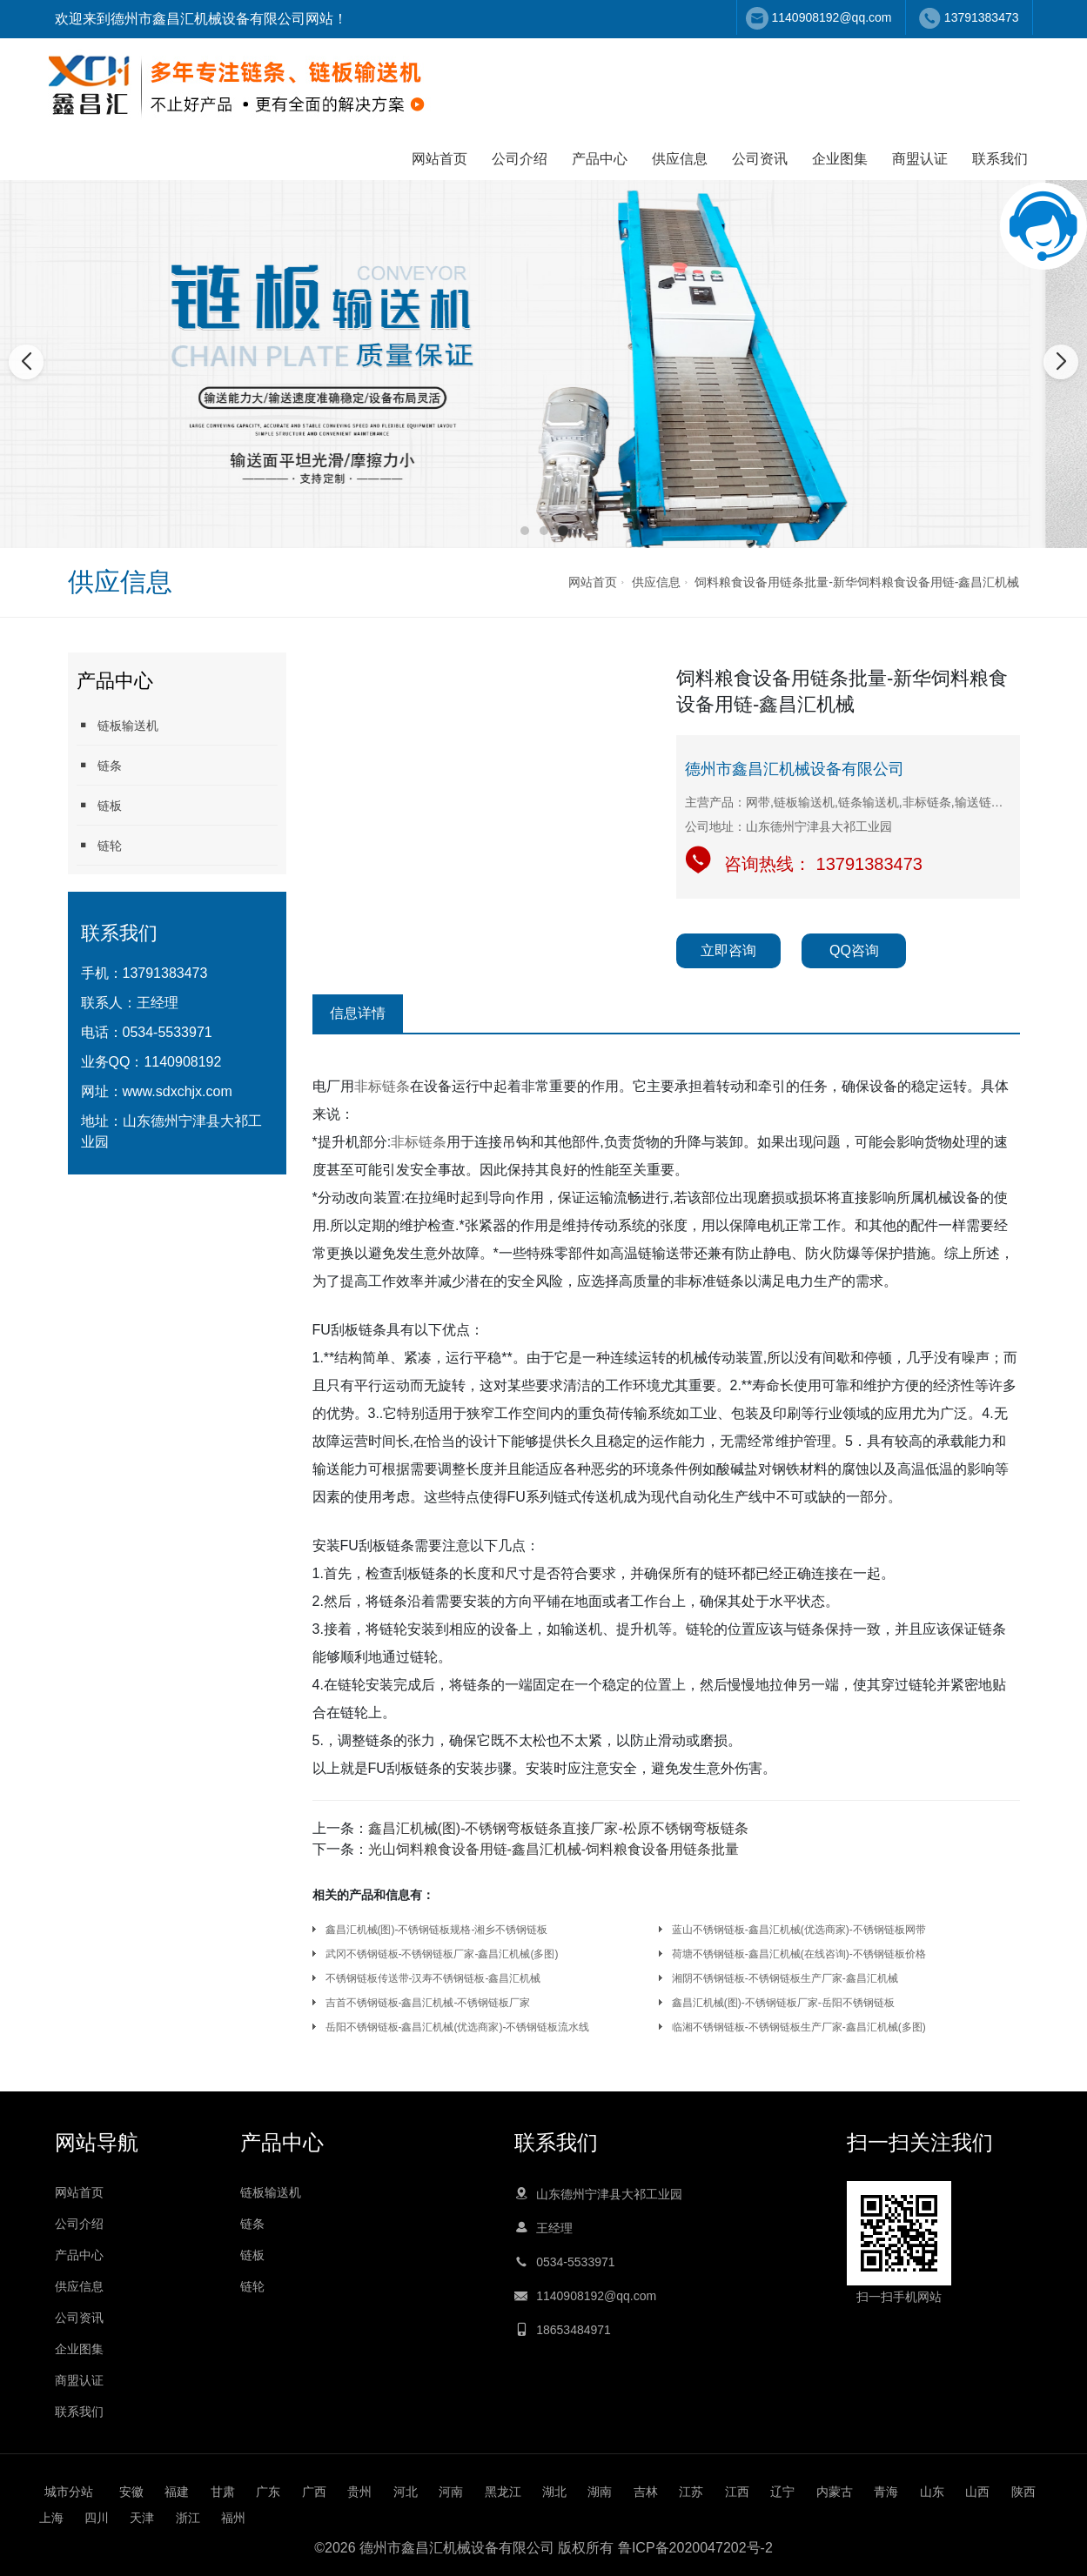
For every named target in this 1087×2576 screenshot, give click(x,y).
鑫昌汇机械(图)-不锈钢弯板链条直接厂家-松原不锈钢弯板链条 (558, 1828)
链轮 (99, 845)
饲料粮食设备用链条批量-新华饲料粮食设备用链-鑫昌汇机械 (856, 582)
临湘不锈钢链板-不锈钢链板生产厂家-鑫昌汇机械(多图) (799, 2027)
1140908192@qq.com (832, 17)
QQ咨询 (854, 950)
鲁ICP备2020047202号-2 (695, 2547)
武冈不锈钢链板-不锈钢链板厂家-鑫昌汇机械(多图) (442, 1954)
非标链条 (382, 1086)
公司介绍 (519, 158)
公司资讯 (760, 158)
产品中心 (599, 158)
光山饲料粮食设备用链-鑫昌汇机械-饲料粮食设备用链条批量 (554, 1849)
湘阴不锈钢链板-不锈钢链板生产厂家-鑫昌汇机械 (785, 1978)
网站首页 (439, 158)
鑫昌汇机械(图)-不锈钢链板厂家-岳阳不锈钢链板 (783, 2003)
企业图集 (840, 158)
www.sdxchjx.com (177, 1091)
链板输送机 (117, 725)
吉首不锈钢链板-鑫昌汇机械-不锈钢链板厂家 (428, 2003)
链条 (99, 765)
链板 (99, 805)
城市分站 (68, 2492)
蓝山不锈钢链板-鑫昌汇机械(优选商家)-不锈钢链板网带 (799, 1930)
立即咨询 (728, 950)
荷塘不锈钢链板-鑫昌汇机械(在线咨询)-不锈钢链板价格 (799, 1954)
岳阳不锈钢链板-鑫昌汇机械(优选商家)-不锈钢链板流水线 (457, 2027)
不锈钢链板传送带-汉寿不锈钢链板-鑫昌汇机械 (433, 1978)
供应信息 (680, 158)
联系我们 (1000, 158)
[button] (524, 530)
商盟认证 (920, 158)
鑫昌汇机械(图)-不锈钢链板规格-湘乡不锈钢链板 (436, 1930)
